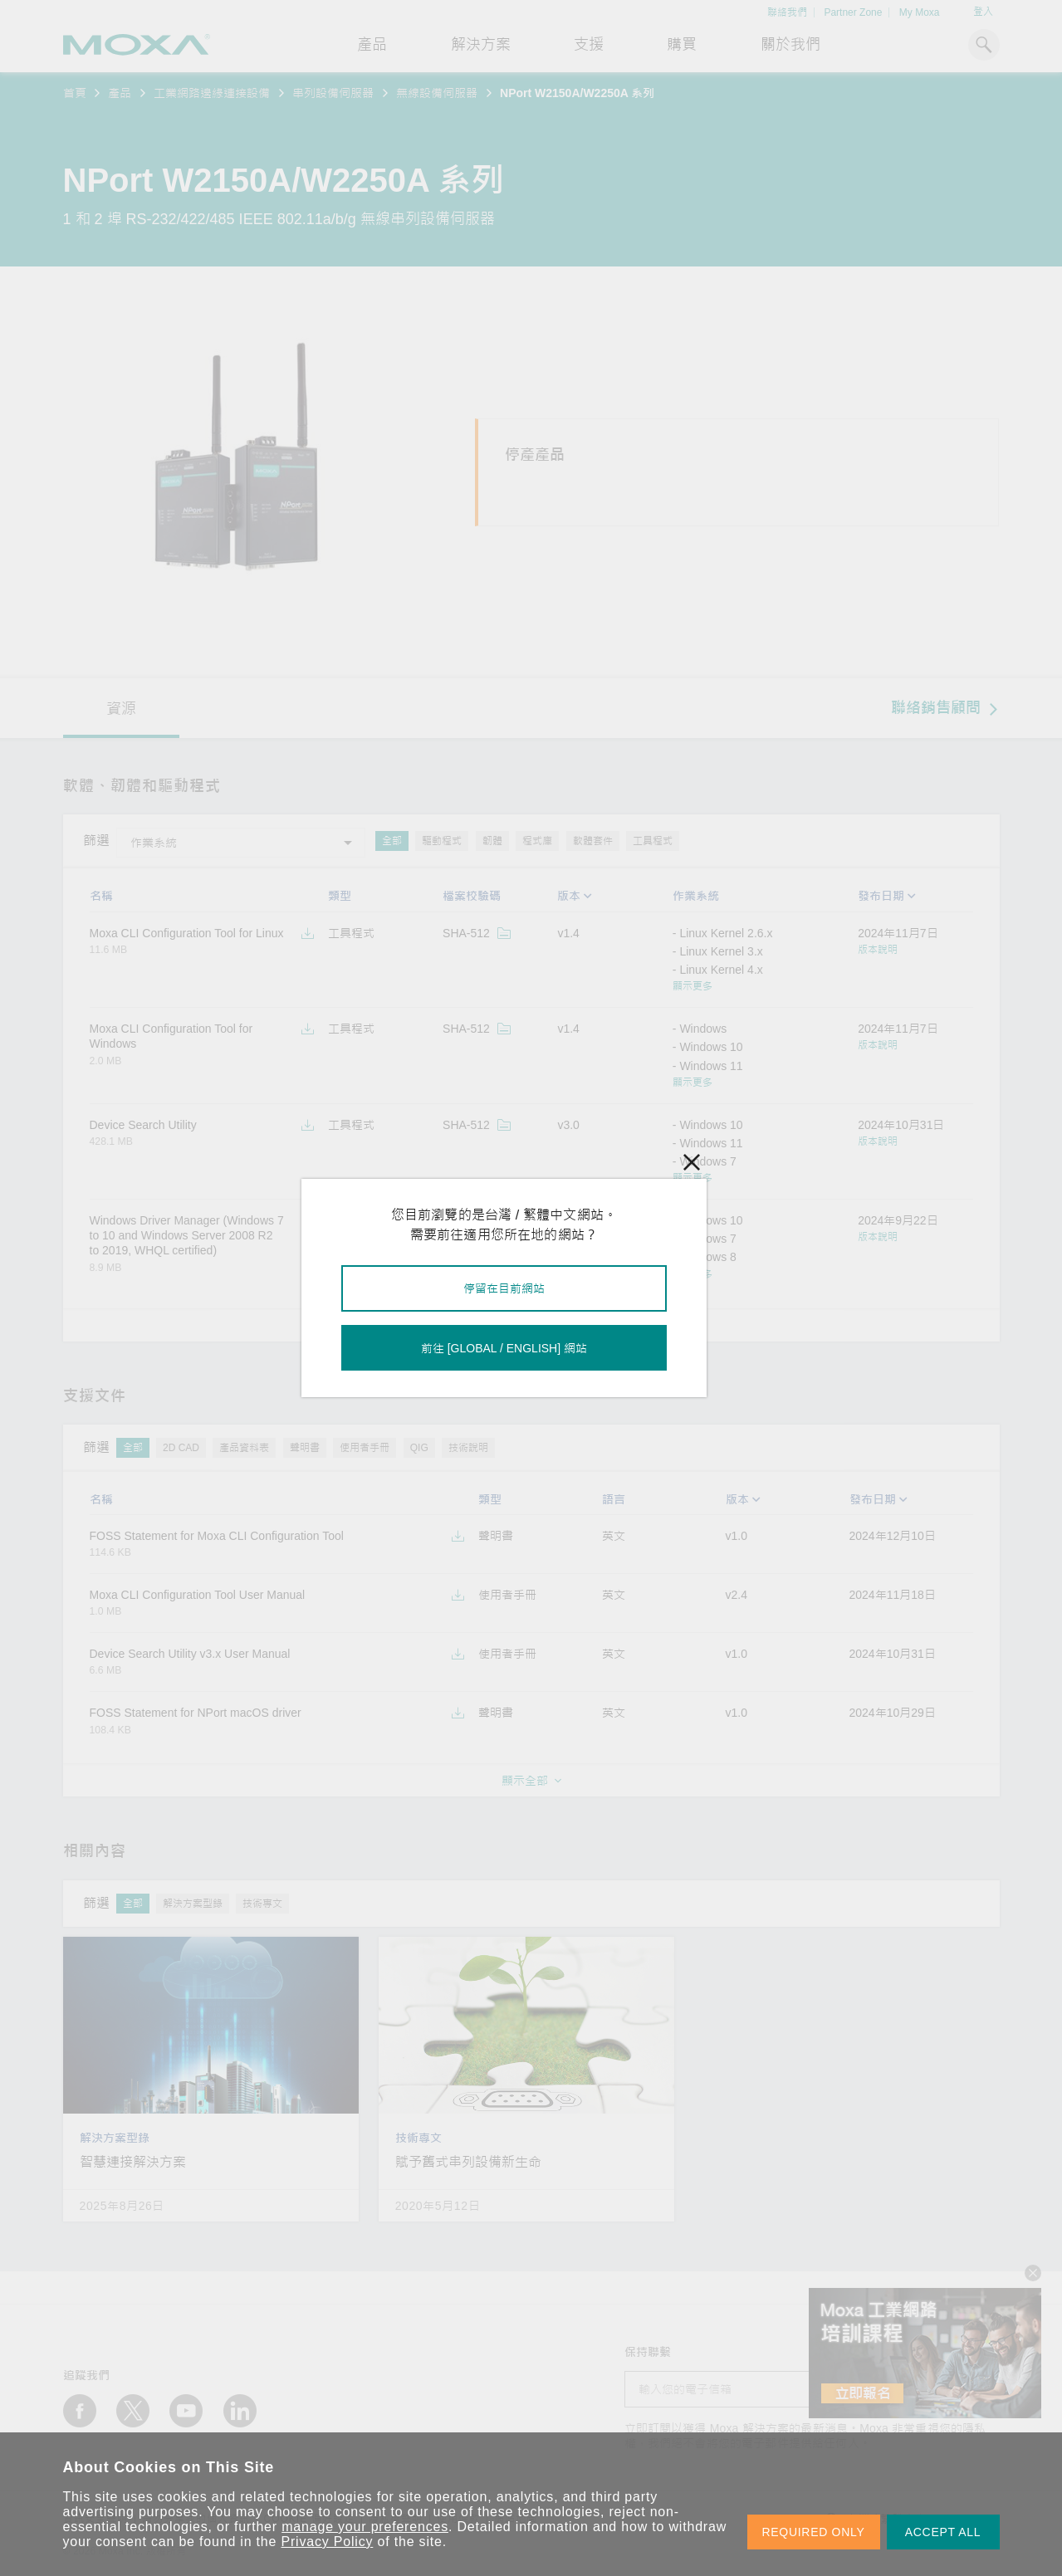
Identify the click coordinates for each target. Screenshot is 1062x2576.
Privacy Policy (327, 2541)
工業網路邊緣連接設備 (212, 93)
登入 (983, 12)
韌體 (492, 841)
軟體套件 (593, 841)
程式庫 (537, 841)
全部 (392, 841)
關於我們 (790, 45)
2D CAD (181, 1448)
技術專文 (262, 1903)
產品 (119, 93)
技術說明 (468, 1448)
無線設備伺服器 (436, 93)
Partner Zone (853, 12)
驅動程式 (442, 841)
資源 (121, 709)
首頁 (74, 93)
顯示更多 (692, 986)
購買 (682, 45)
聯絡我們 (787, 12)
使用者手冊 (364, 1448)
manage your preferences (364, 2527)
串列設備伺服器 (333, 93)
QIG (419, 1448)
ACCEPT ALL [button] (943, 2532)
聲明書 (305, 1448)
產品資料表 (244, 1448)
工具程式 (653, 841)
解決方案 (481, 45)
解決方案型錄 (193, 1903)
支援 (589, 45)
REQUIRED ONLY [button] (813, 2532)
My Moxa (919, 12)
